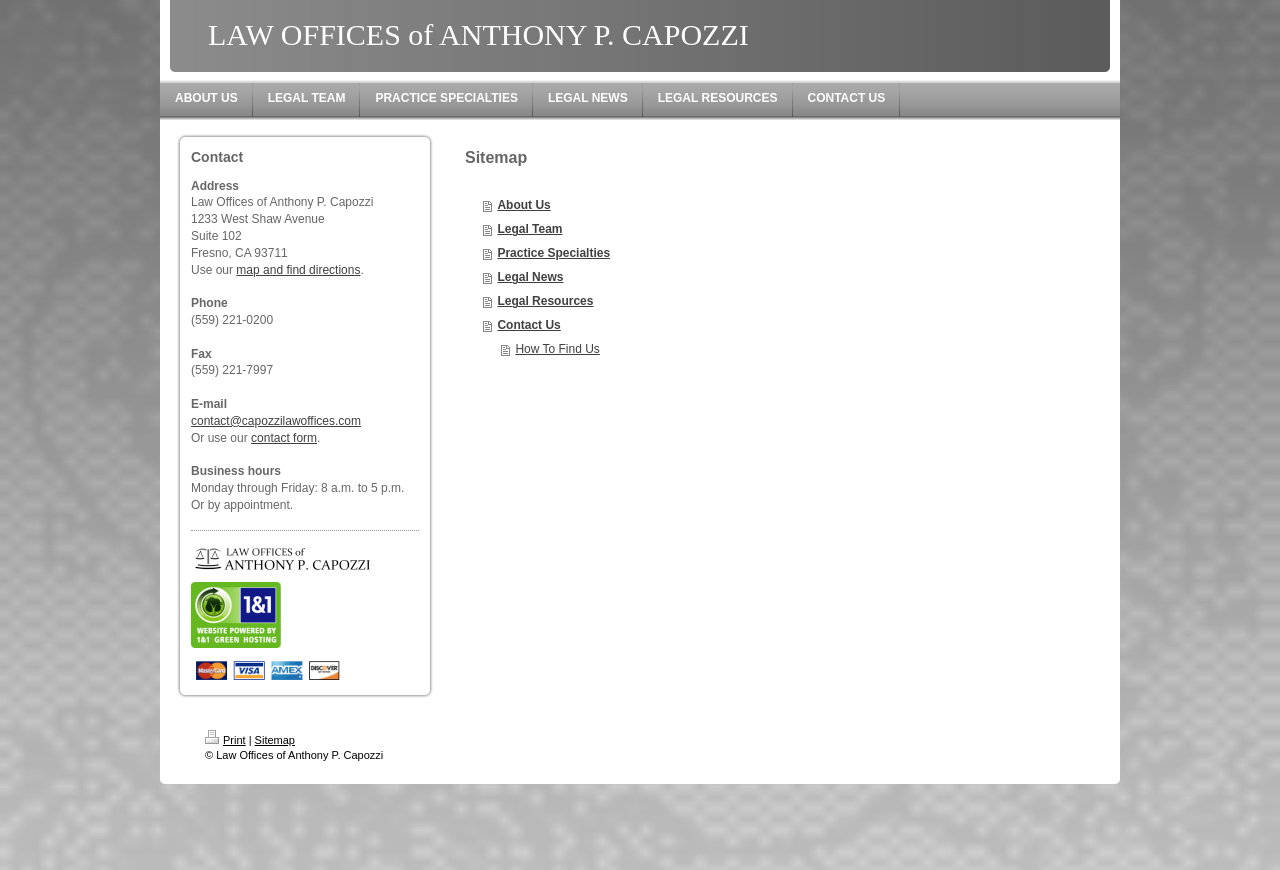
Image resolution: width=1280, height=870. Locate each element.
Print (225, 740)
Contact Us (528, 325)
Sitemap (275, 740)
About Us (523, 205)
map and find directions (298, 270)
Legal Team (529, 229)
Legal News (530, 277)
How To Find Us (557, 349)
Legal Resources (545, 301)
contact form (284, 438)
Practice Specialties (553, 253)
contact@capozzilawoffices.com (276, 421)
